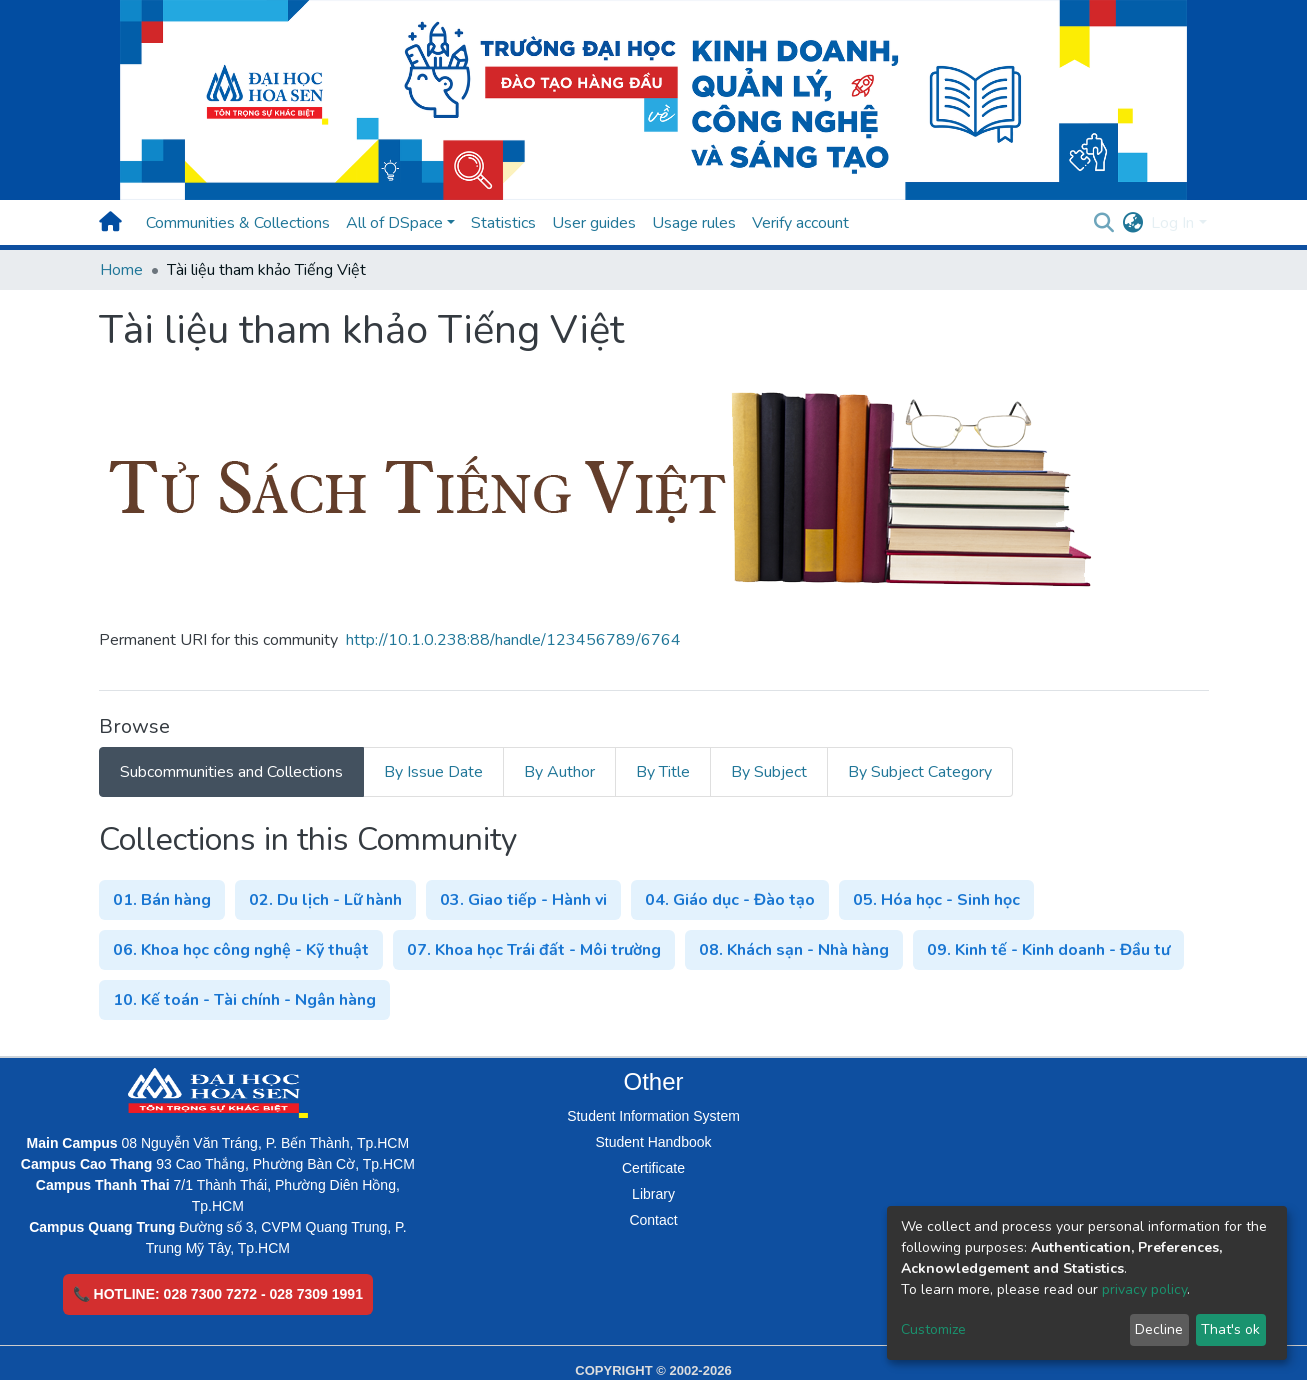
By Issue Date (433, 772)
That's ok (1230, 1329)
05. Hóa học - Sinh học (936, 900)
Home (121, 270)
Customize (933, 1329)
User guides (594, 223)
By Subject (769, 772)
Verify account (800, 223)
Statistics (503, 223)
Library (653, 1194)
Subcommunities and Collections (231, 772)
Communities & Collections (238, 223)
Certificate (653, 1168)
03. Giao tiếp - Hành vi (523, 900)
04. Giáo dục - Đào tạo (730, 900)
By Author (559, 772)
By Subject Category (920, 772)
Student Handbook (654, 1142)
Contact (653, 1220)
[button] (1132, 223)
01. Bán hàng (162, 900)
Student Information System (653, 1116)
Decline (1159, 1329)
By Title (663, 772)
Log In (1172, 223)
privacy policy (1144, 1289)
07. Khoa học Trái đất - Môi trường (534, 950)
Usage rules (694, 223)
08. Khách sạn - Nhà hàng (794, 950)
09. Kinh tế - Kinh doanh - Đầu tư (1048, 950)
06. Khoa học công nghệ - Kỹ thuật (241, 950)
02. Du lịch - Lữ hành (325, 900)
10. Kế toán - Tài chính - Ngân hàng (244, 1000)
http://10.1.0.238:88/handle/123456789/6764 (513, 640)
